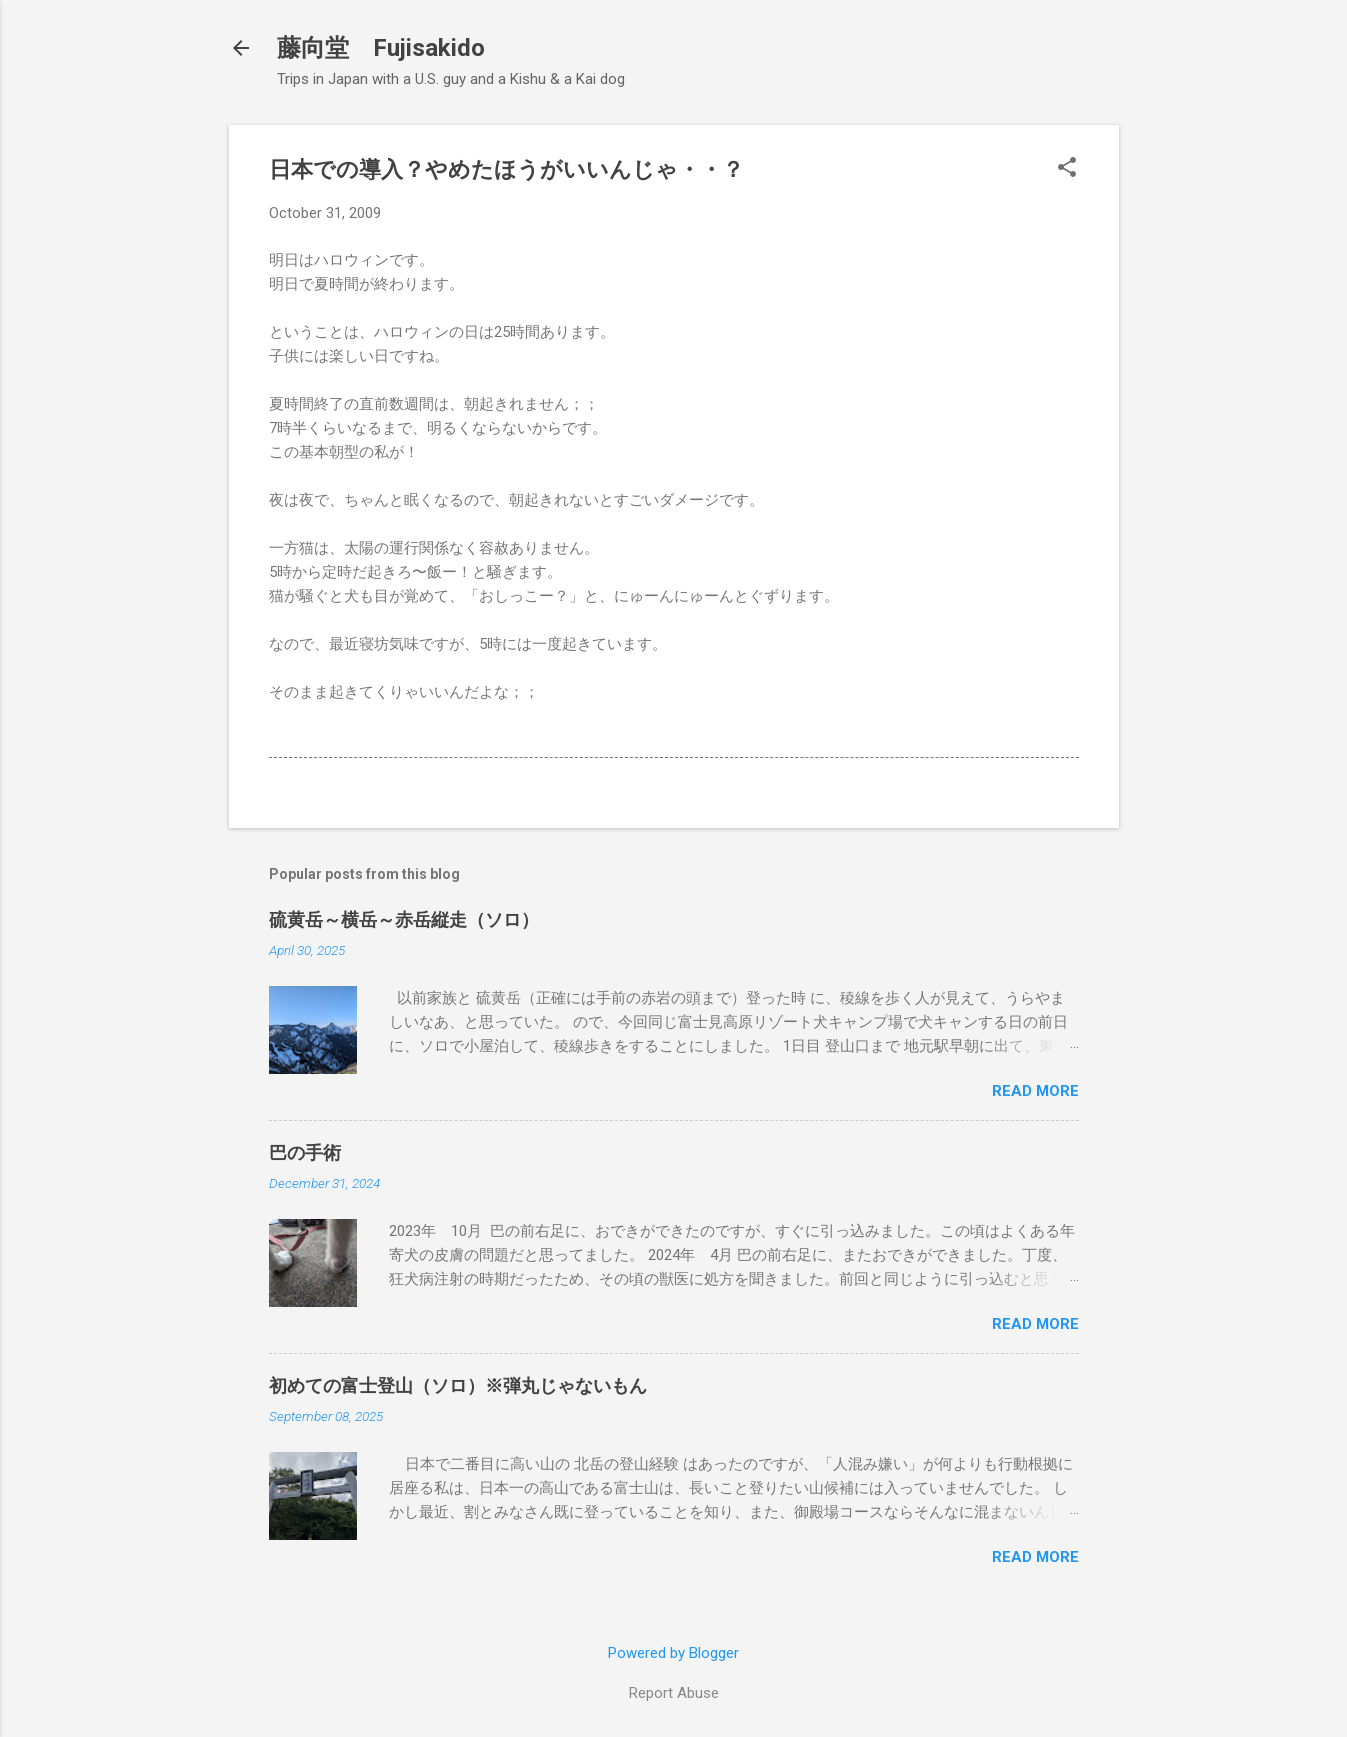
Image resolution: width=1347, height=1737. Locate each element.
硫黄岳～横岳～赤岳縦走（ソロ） (404, 919)
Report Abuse (674, 1693)
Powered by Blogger (673, 1653)
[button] (1067, 169)
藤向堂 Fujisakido (381, 48)
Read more (1035, 1091)
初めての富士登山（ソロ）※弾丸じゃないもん (458, 1385)
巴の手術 (305, 1152)
